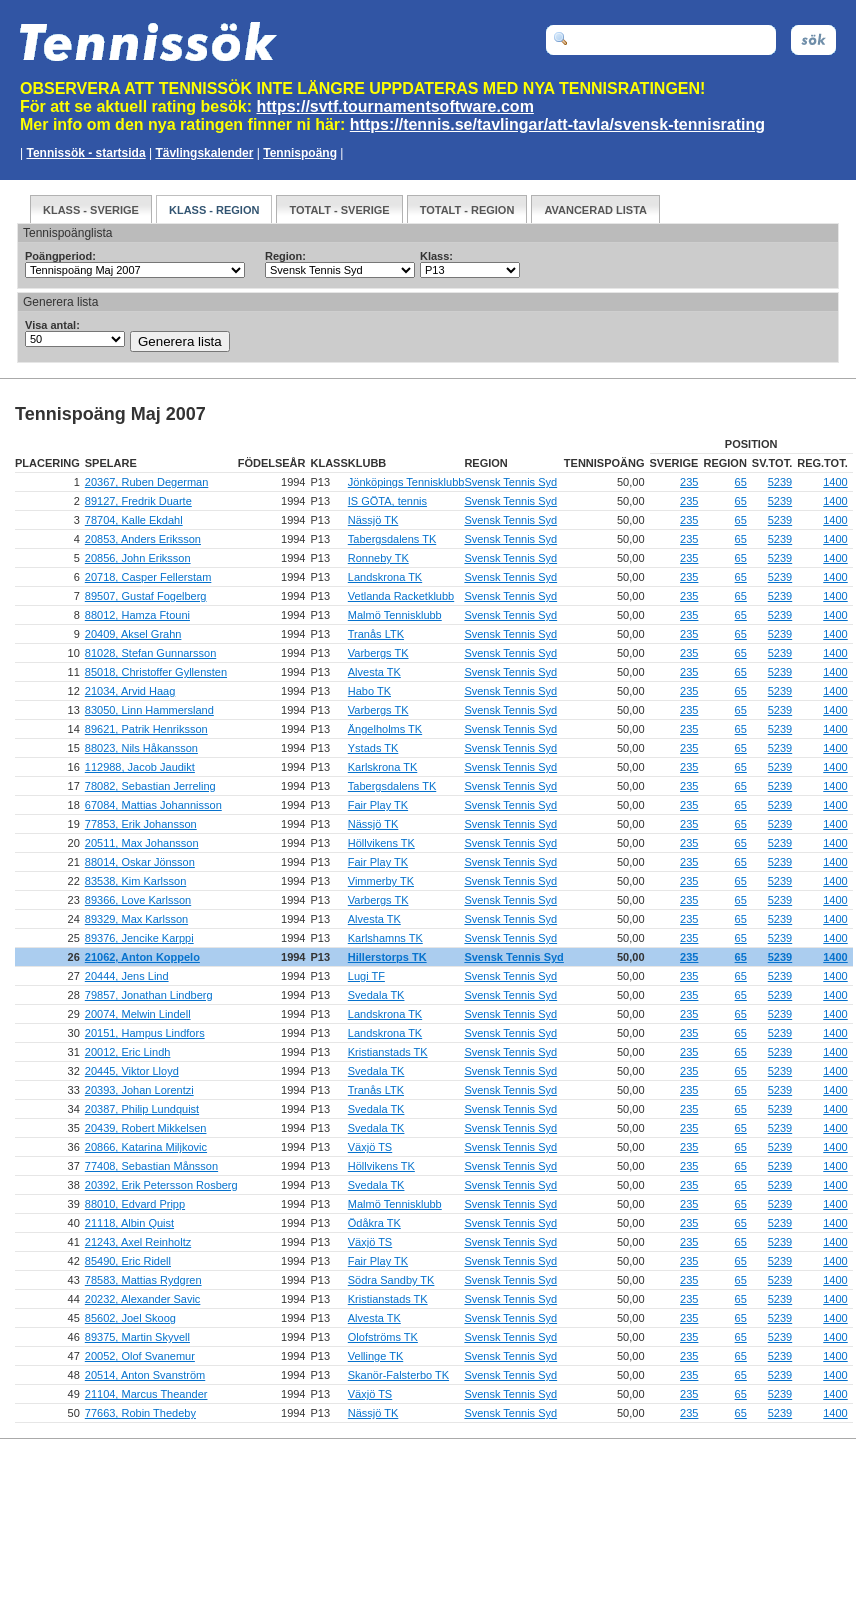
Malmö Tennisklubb (395, 615)
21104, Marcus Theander (146, 1394)
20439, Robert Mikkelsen (146, 1128)
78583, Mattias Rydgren (143, 1280)
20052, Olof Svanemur (140, 1356)
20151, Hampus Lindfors (145, 1033)
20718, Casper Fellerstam (148, 577)
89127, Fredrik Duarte (138, 501)
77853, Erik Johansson (141, 824)
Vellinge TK (375, 1356)
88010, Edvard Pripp (135, 1204)
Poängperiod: (60, 256)
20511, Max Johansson (142, 843)
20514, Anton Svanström (145, 1375)
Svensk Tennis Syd (510, 482)
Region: (285, 256)
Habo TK (369, 691)
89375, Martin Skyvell (137, 1337)
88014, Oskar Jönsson (140, 862)
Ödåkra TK (374, 1223)
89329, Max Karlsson (136, 919)
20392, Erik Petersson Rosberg (161, 1185)
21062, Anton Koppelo (142, 957)
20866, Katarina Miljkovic (146, 1147)
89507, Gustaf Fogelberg (146, 596)
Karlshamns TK (385, 938)
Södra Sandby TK (391, 1280)
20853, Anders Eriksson (143, 539)
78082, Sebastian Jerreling (150, 786)
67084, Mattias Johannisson (153, 805)
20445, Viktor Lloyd (132, 1071)
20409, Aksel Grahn (133, 634)
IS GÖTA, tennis (387, 501)
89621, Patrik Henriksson (146, 729)
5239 (780, 482)
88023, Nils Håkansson (141, 748)
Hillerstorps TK (387, 957)
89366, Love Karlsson (138, 900)
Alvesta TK (374, 672)
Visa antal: (52, 325)
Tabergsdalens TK (392, 539)
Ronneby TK (378, 558)
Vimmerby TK (381, 881)
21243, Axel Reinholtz (138, 1242)
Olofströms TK (383, 1337)
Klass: (436, 256)
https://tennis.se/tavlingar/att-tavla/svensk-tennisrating (557, 124)
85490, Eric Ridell (128, 1261)
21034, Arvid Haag (130, 691)
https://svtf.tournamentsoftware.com (395, 106)
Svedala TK (376, 995)
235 (689, 482)
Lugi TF (366, 976)
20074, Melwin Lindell (138, 1014)
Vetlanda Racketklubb (401, 596)
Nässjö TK (373, 520)
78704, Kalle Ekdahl (134, 520)
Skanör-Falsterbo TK (398, 1375)
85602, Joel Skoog (130, 1318)
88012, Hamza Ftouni (137, 615)
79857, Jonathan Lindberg (149, 995)
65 (741, 482)
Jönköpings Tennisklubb (406, 482)
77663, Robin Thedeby (140, 1413)
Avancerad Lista (595, 210)
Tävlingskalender (204, 153)
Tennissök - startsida (85, 153)
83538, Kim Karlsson (136, 881)
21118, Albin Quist (129, 1223)
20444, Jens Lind (127, 976)
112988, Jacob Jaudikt (140, 767)
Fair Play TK (378, 805)
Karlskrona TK (383, 767)
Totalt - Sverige (339, 210)
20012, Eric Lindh (128, 1052)
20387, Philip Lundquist (142, 1109)
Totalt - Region (467, 210)
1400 (835, 482)
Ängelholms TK (385, 729)
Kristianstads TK (388, 1052)
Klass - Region (214, 210)
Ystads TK (373, 748)
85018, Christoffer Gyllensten (156, 672)
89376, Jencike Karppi (139, 938)
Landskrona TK (385, 577)
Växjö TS (370, 1147)
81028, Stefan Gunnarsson (150, 653)
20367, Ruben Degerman (147, 482)
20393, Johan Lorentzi (139, 1090)
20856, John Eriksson (138, 558)
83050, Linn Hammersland (149, 710)
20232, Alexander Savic (143, 1299)
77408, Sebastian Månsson (151, 1166)
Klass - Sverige (91, 210)
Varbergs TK (378, 653)
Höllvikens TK (381, 843)
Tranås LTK (376, 634)
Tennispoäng (300, 153)
